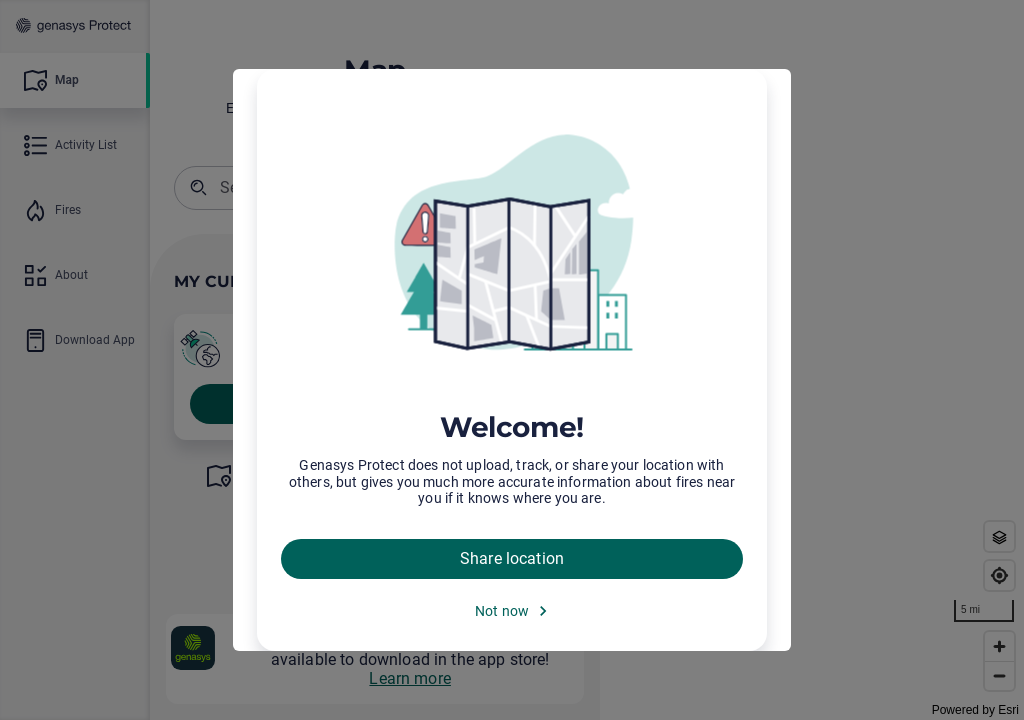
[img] (512, 245)
